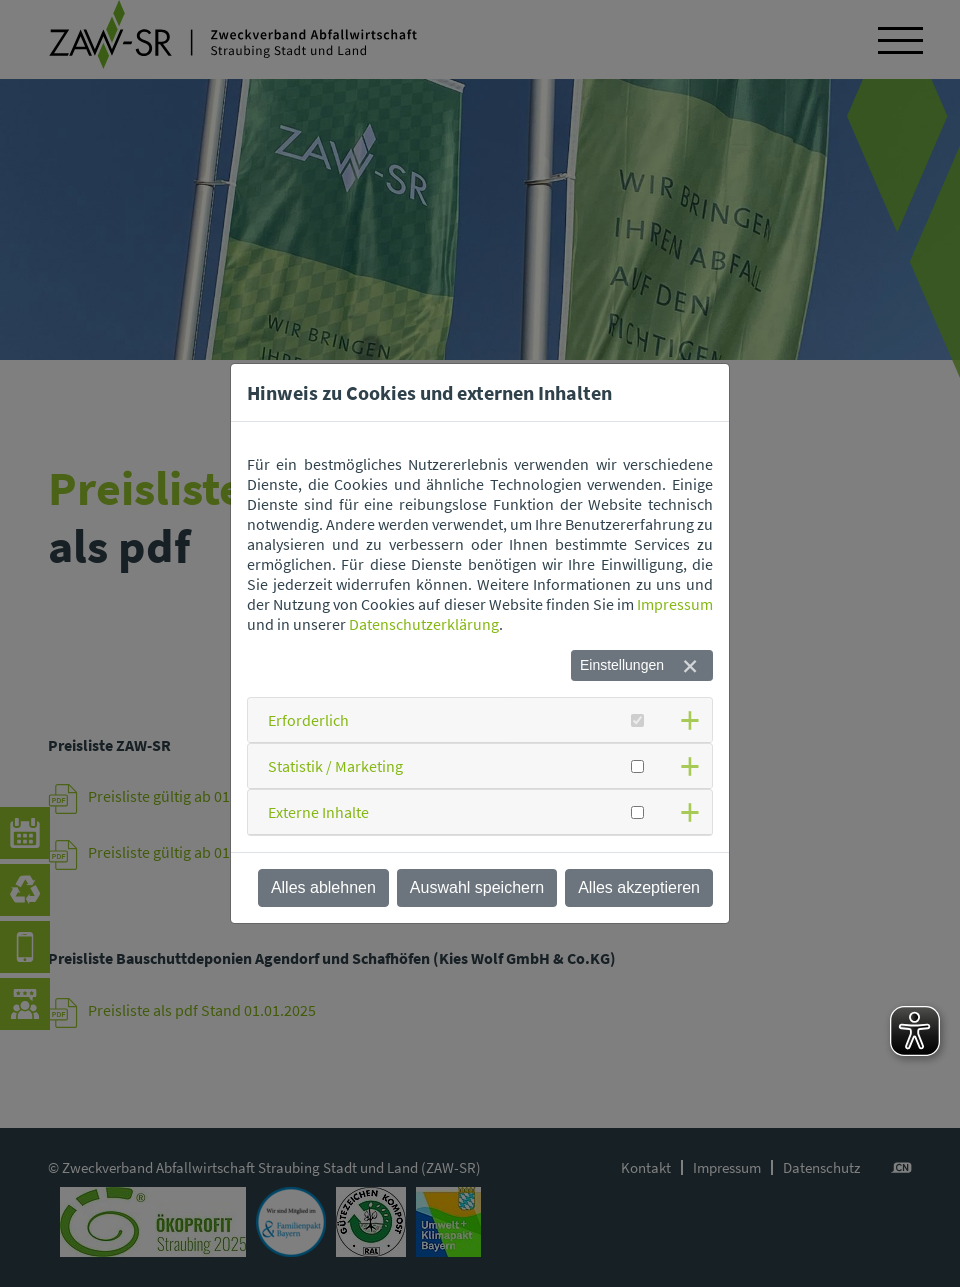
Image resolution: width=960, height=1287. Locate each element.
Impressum (675, 604)
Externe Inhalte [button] (318, 812)
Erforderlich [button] (308, 720)
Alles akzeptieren (639, 887)
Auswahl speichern (477, 887)
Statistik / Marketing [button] (335, 766)
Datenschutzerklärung (424, 624)
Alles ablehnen (323, 887)
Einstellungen (622, 665)
